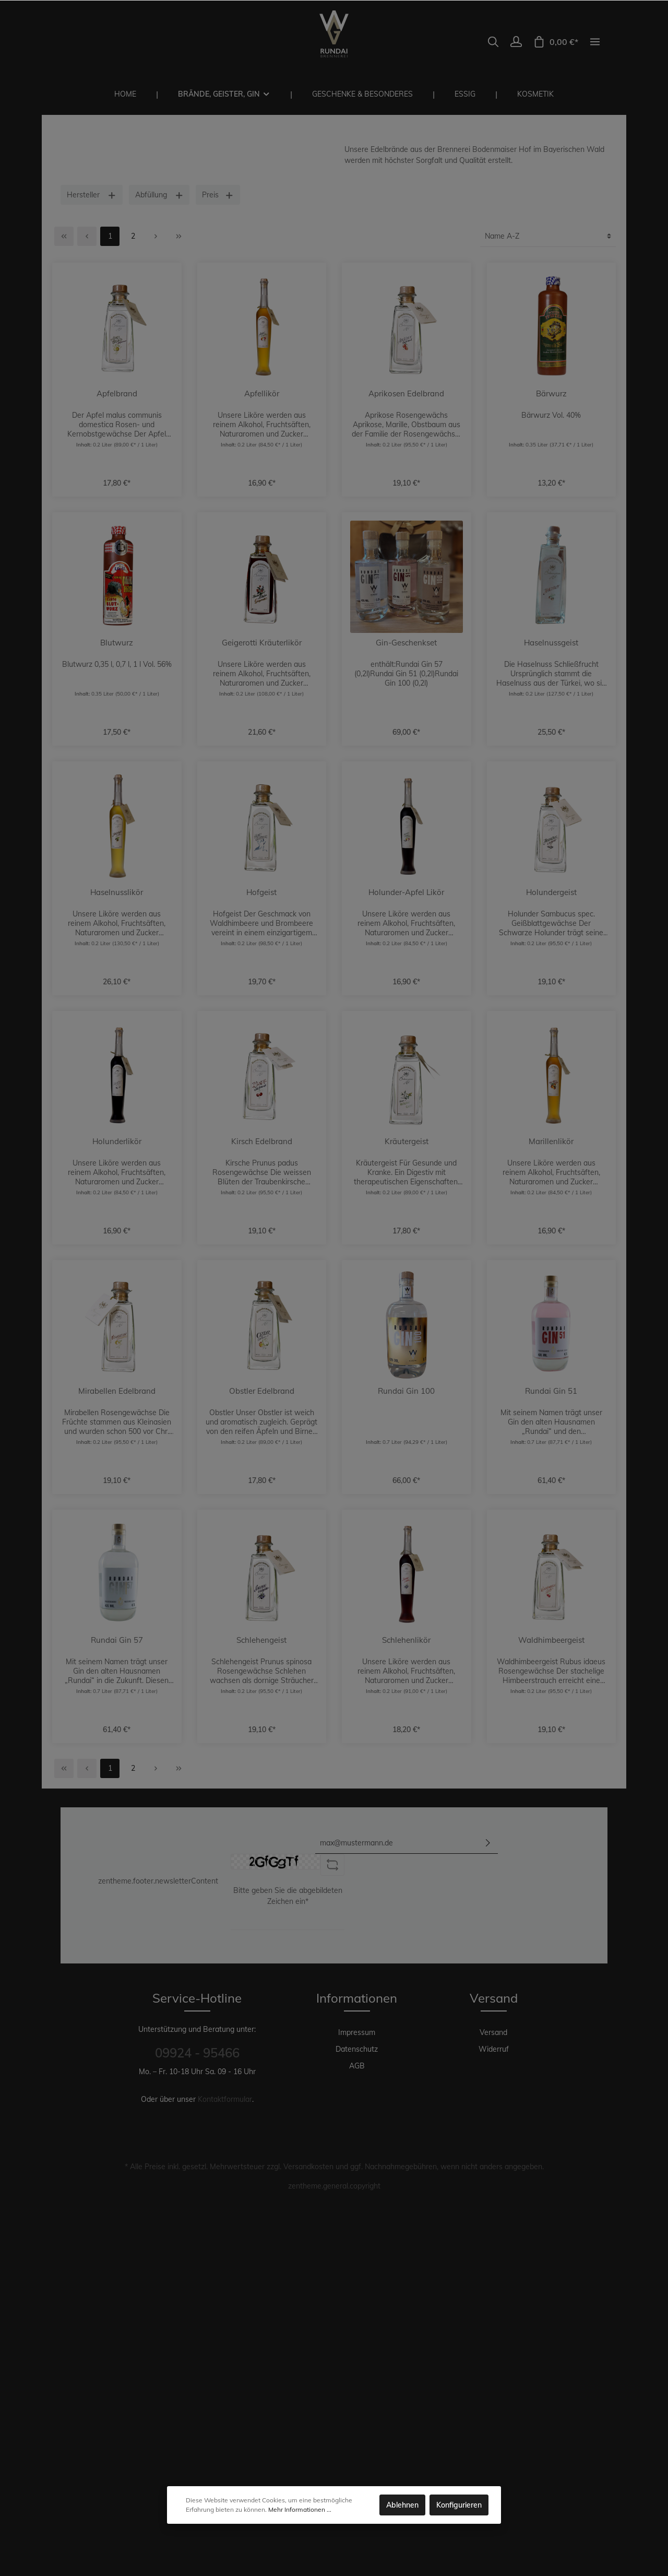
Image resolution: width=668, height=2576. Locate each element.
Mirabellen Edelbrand (117, 1391)
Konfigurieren (459, 2505)
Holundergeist (551, 892)
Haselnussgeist (551, 643)
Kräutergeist (406, 1141)
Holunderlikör (116, 1141)
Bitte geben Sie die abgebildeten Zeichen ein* (287, 1896)
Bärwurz (551, 393)
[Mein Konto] (516, 41)
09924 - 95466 (197, 2053)
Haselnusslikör (116, 892)
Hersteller (91, 194)
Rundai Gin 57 (117, 1640)
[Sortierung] (548, 236)
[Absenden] (488, 1843)
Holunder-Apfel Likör (406, 892)
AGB (357, 2066)
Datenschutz (357, 2049)
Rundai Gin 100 (406, 1391)
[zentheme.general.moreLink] (594, 41)
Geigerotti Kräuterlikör (262, 643)
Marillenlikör (551, 1141)
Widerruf (494, 2049)
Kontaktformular (225, 2099)
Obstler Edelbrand (261, 1391)
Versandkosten (308, 2166)
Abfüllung (159, 194)
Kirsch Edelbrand (261, 1141)
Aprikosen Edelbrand (406, 393)
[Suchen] (493, 41)
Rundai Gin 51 (551, 1391)
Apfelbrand (117, 393)
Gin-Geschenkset (406, 643)
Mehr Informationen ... (299, 2509)
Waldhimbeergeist (551, 1640)
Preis (218, 194)
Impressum (356, 2032)
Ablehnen (402, 2505)
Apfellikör (261, 393)
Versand (493, 2032)
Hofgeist (261, 892)
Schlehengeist (261, 1640)
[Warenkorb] (555, 41)
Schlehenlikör (406, 1640)
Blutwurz (116, 643)
